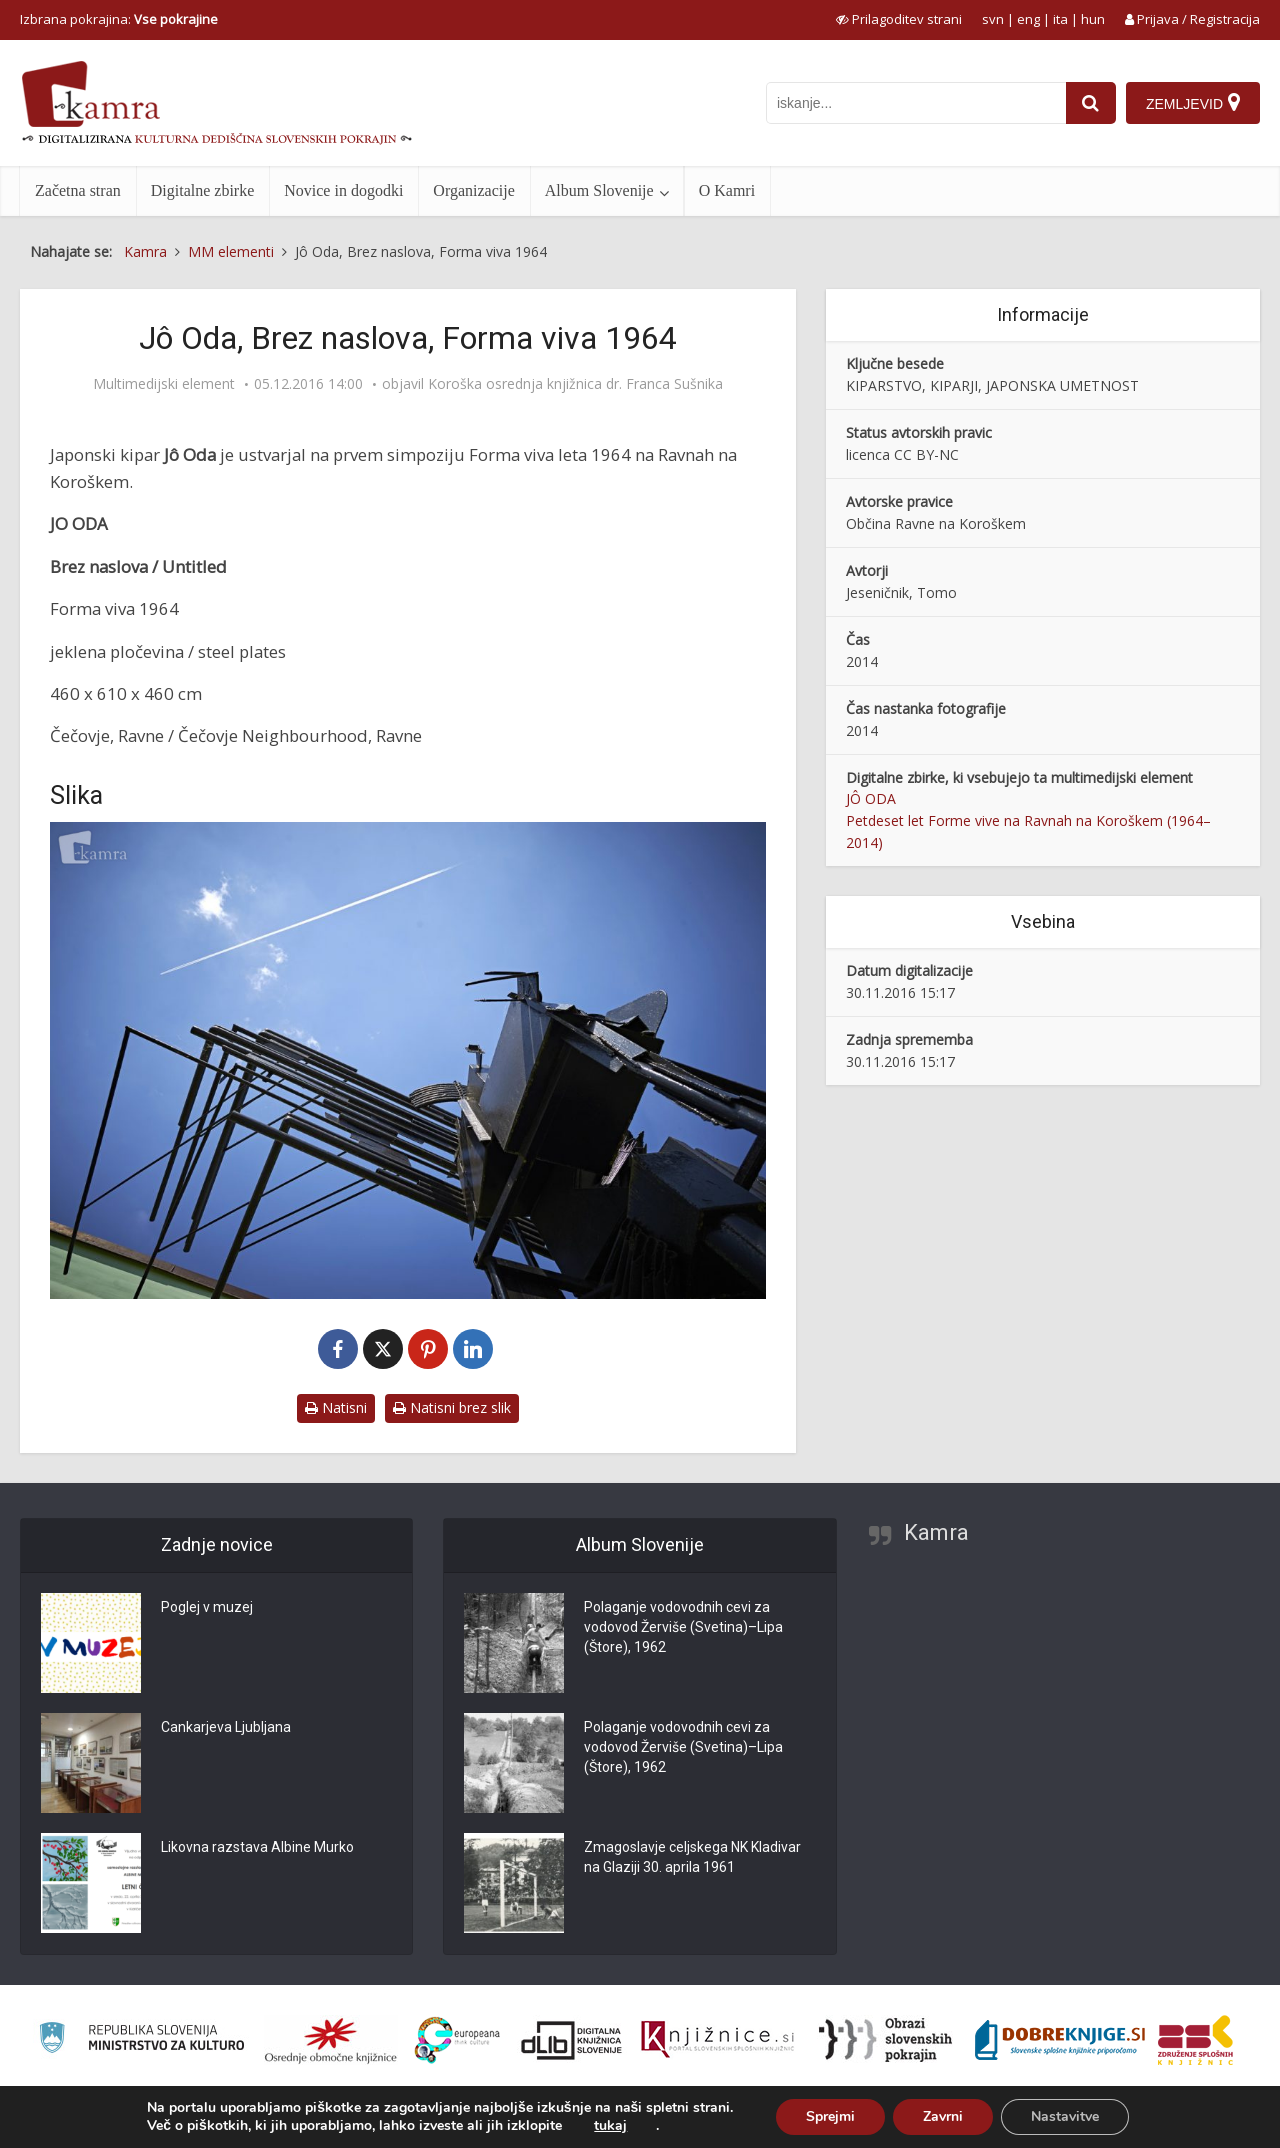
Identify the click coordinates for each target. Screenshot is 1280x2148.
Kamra (936, 1532)
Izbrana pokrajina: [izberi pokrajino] (119, 19)
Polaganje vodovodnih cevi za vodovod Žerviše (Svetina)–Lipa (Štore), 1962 (683, 1628)
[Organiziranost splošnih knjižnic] (331, 2040)
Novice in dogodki (343, 190)
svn (993, 19)
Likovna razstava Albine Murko (257, 1848)
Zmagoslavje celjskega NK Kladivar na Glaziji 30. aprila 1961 (692, 1858)
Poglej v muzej (207, 1608)
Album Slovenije (599, 190)
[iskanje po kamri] (916, 103)
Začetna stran (78, 190)
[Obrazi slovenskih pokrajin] (885, 2040)
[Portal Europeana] (457, 2040)
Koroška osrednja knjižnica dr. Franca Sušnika (575, 384)
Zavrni (943, 2116)
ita (1060, 19)
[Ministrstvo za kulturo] (141, 2040)
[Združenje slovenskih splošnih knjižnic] (717, 2040)
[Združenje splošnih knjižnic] (1195, 2040)
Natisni (336, 1407)
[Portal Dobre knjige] (1060, 2040)
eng (1028, 19)
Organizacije (473, 190)
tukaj (610, 2126)
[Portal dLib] (572, 2040)
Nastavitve (1065, 2116)
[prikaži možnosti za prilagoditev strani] (899, 19)
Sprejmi (830, 2116)
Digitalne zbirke (203, 190)
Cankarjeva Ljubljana (226, 1728)
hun (1093, 19)
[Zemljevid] (1193, 103)
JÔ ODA (871, 798)
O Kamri (727, 190)
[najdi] (1091, 103)
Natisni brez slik (452, 1407)
